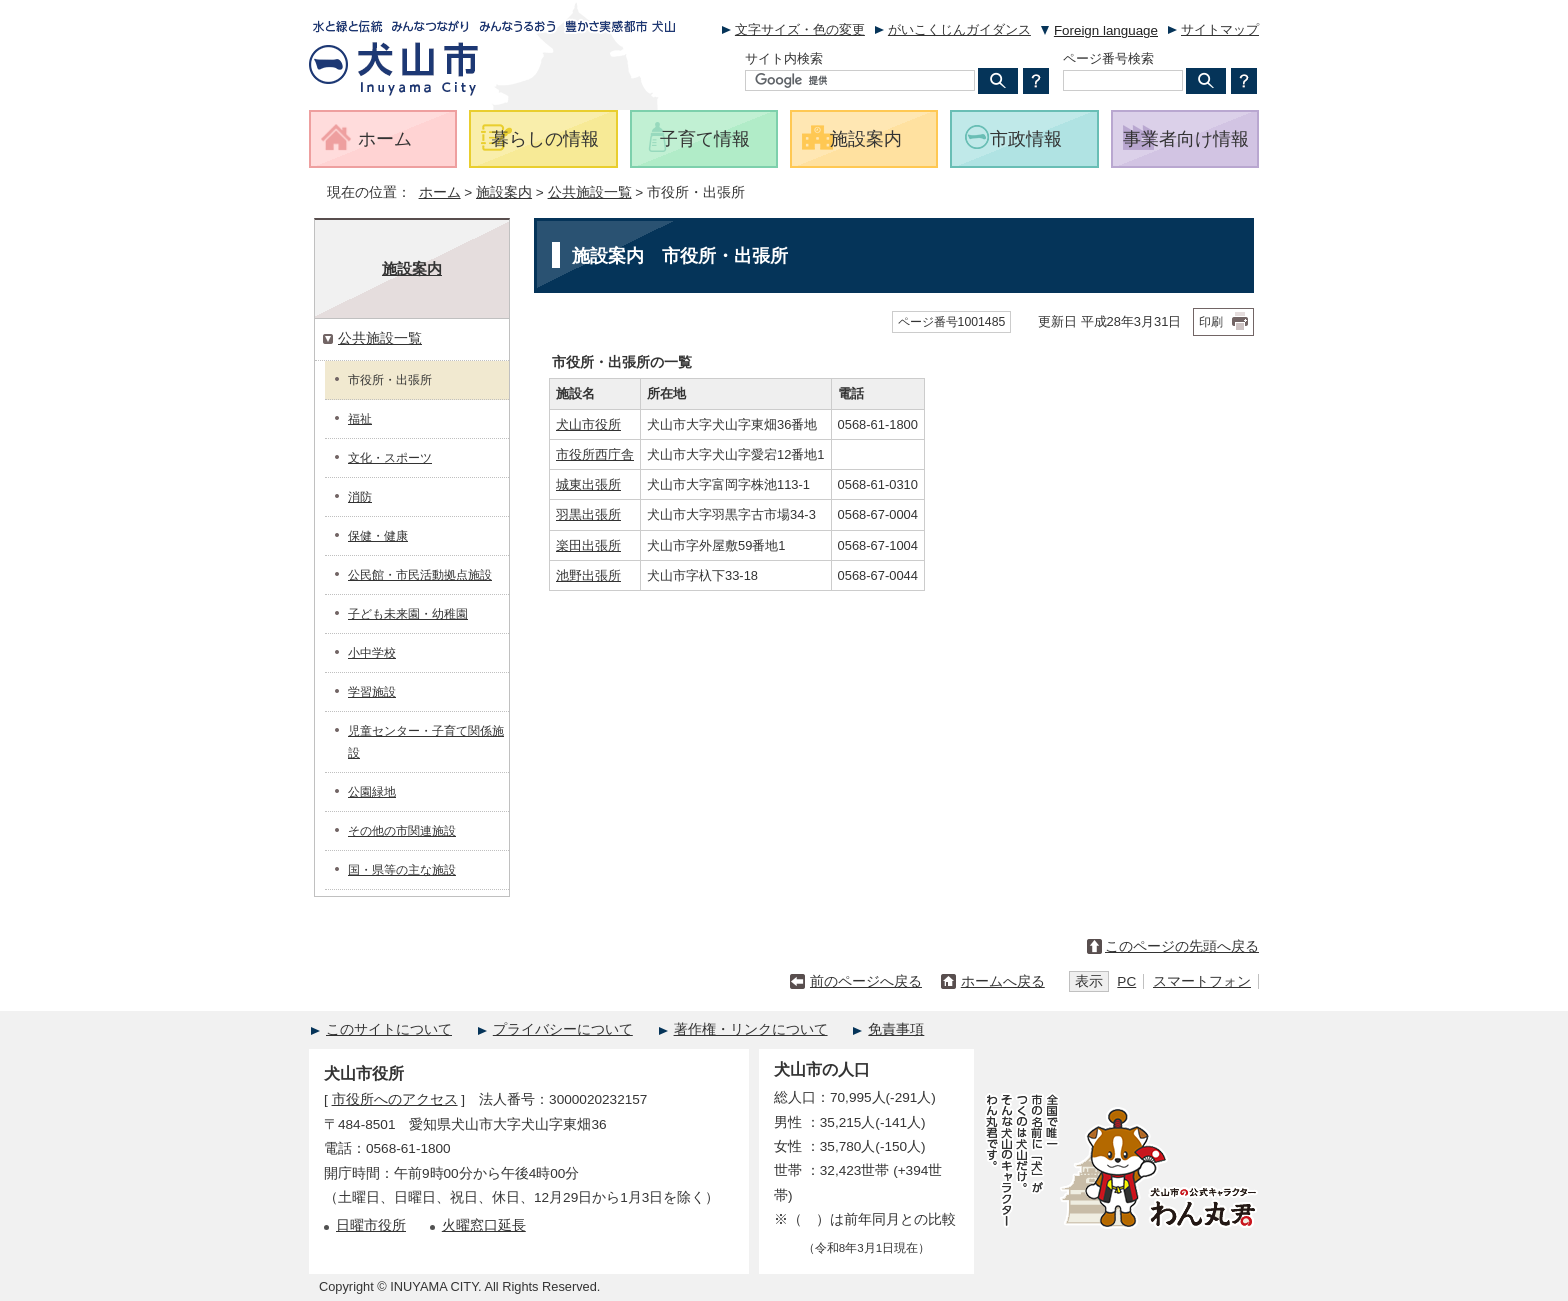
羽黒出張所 (588, 514)
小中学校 (372, 653)
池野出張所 (588, 575)
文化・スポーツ (390, 458)
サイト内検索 (784, 58)
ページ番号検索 (1108, 58)
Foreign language (1106, 30)
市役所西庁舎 (595, 454)
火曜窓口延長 (484, 1225)
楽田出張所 (588, 545)
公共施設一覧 (590, 192)
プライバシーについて (563, 1029)
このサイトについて (389, 1029)
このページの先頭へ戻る (1182, 946)
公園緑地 (372, 792)
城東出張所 (588, 484)
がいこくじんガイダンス (959, 29)
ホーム (440, 192)
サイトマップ (1220, 29)
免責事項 (896, 1029)
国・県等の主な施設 (402, 870)
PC (1126, 981)
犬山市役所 (588, 424)
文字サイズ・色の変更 (800, 29)
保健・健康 (378, 536)
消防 (360, 497)
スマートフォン (1202, 981)
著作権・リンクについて (751, 1029)
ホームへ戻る (1003, 981)
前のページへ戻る (866, 981)
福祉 (360, 419)
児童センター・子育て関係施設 (426, 742)
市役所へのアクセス (395, 1099)
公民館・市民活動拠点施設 (420, 575)
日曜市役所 (371, 1225)
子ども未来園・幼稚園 (408, 614)
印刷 (1211, 322)
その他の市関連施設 (402, 831)
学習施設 (372, 692)
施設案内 (504, 192)
